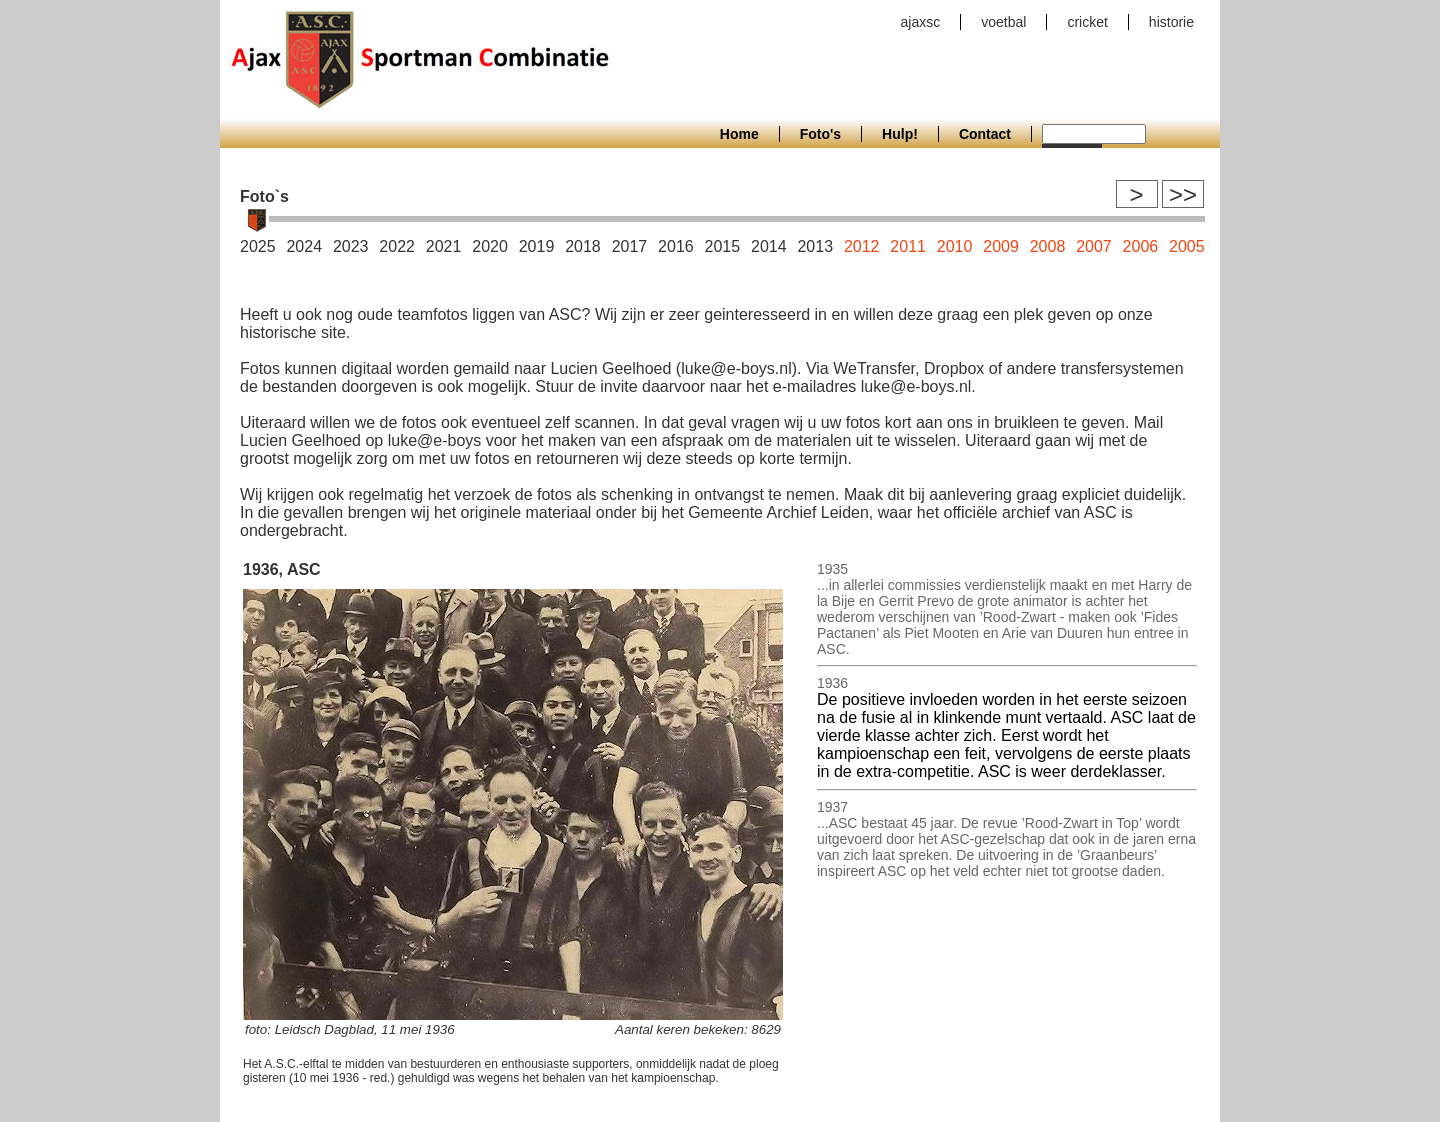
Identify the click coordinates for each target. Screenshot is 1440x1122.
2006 (1141, 246)
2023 (351, 246)
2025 (258, 246)
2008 (1048, 246)
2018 (583, 246)
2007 (1094, 246)
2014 (769, 246)
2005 (1187, 246)
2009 (1001, 246)
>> (1183, 194)
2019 (537, 246)
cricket (1087, 22)
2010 (955, 246)
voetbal (1003, 22)
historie (1171, 22)
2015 (723, 246)
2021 (444, 246)
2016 (676, 246)
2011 (908, 246)
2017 (630, 246)
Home (739, 134)
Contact (985, 134)
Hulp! (900, 134)
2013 (815, 246)
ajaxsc (921, 22)
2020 (490, 246)
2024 (304, 246)
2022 (397, 246)
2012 (862, 246)
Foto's (820, 134)
